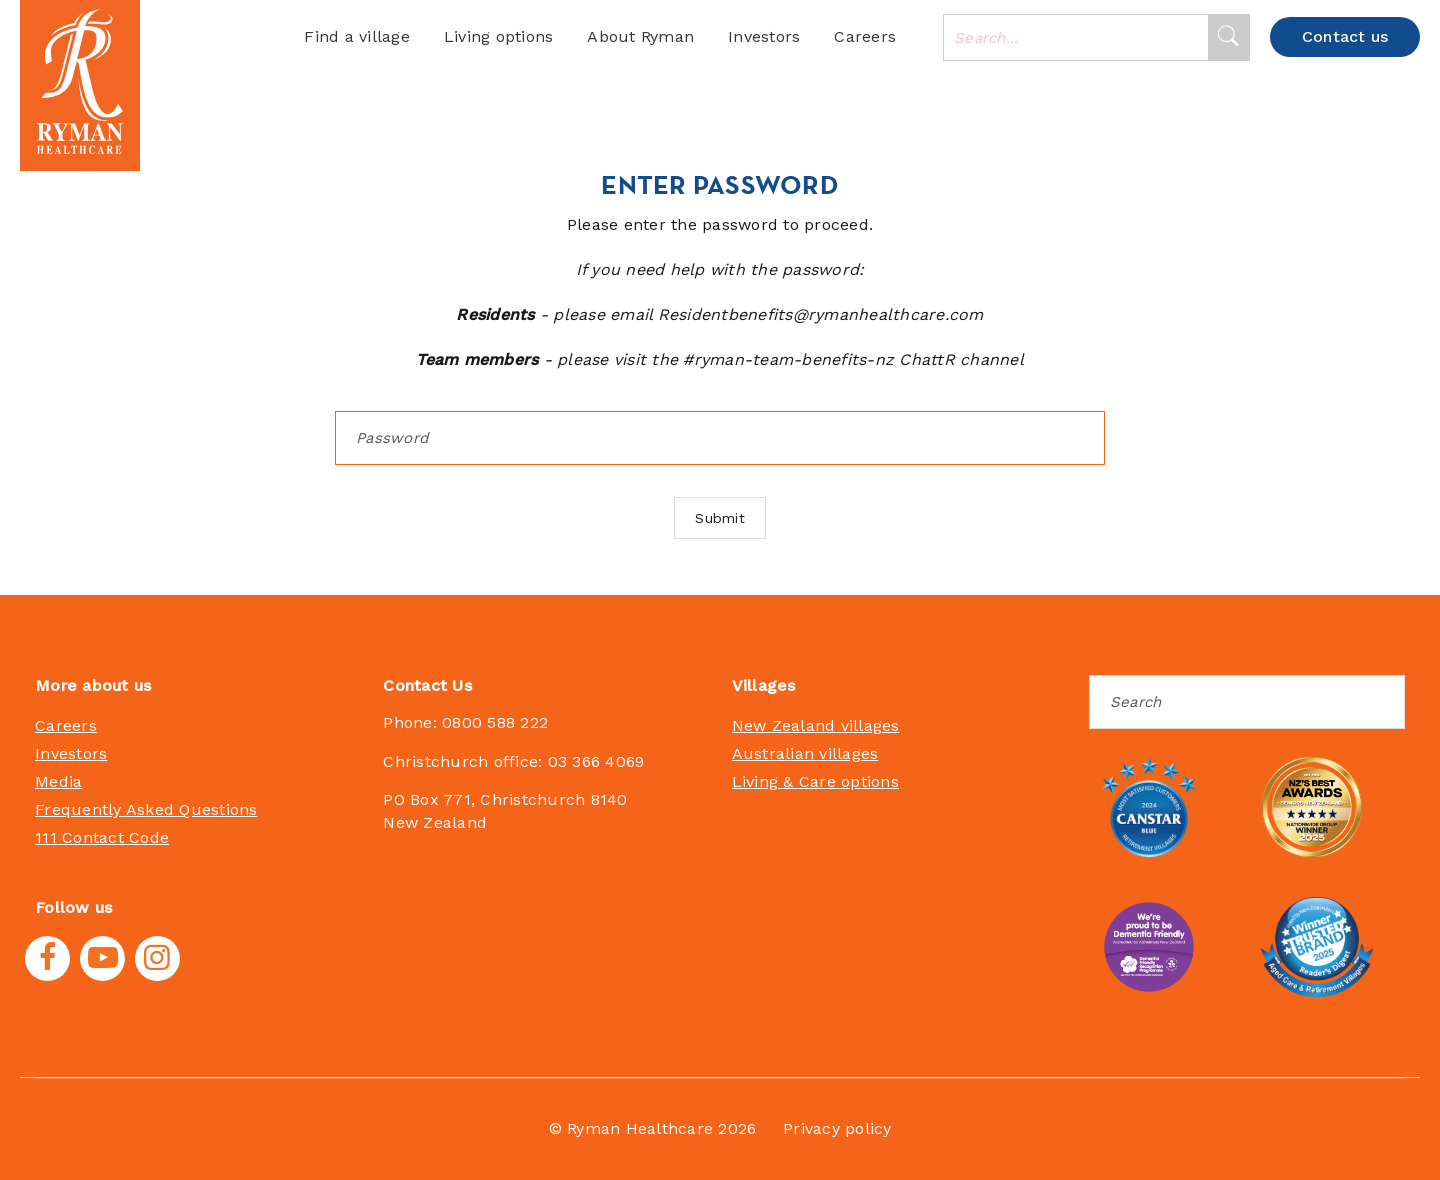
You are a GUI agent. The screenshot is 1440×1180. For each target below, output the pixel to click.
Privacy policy (837, 1128)
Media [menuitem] (58, 781)
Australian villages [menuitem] (805, 753)
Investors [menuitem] (71, 753)
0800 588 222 (495, 722)
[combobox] (1076, 37)
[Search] (1228, 37)
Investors (764, 36)
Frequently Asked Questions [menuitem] (146, 809)
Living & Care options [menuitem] (815, 781)
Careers (865, 36)
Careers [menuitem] (66, 725)
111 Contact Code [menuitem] (102, 837)
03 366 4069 (596, 761)
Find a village (357, 36)
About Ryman (640, 36)
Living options (499, 36)
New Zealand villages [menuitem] (816, 725)
